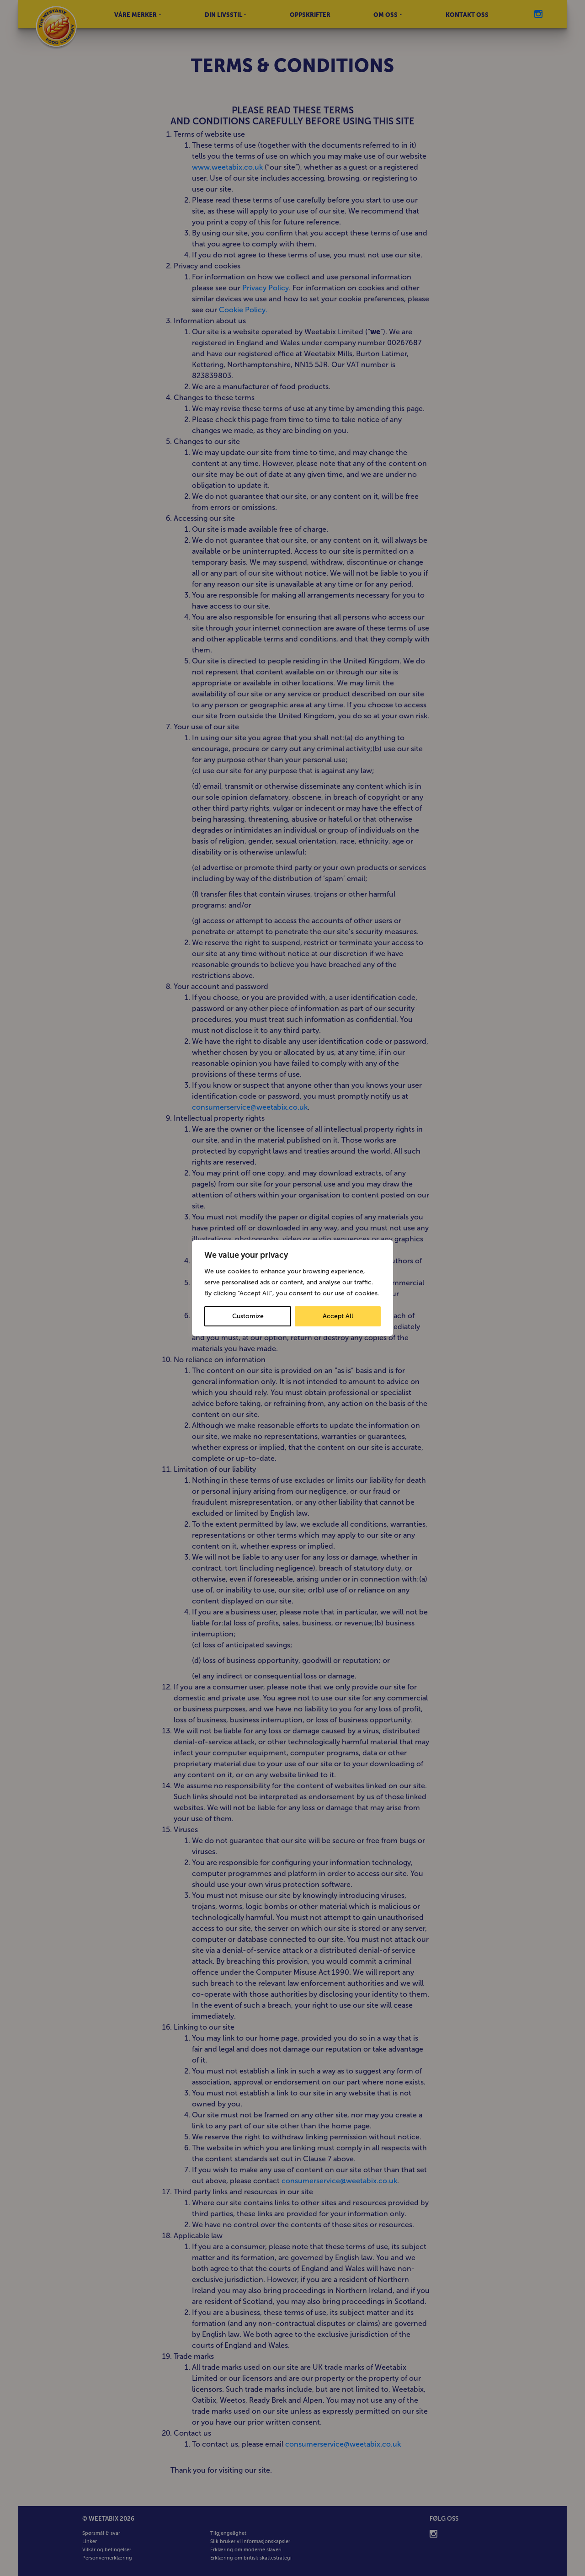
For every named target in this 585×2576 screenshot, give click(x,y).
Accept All (338, 1316)
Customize (248, 1316)
